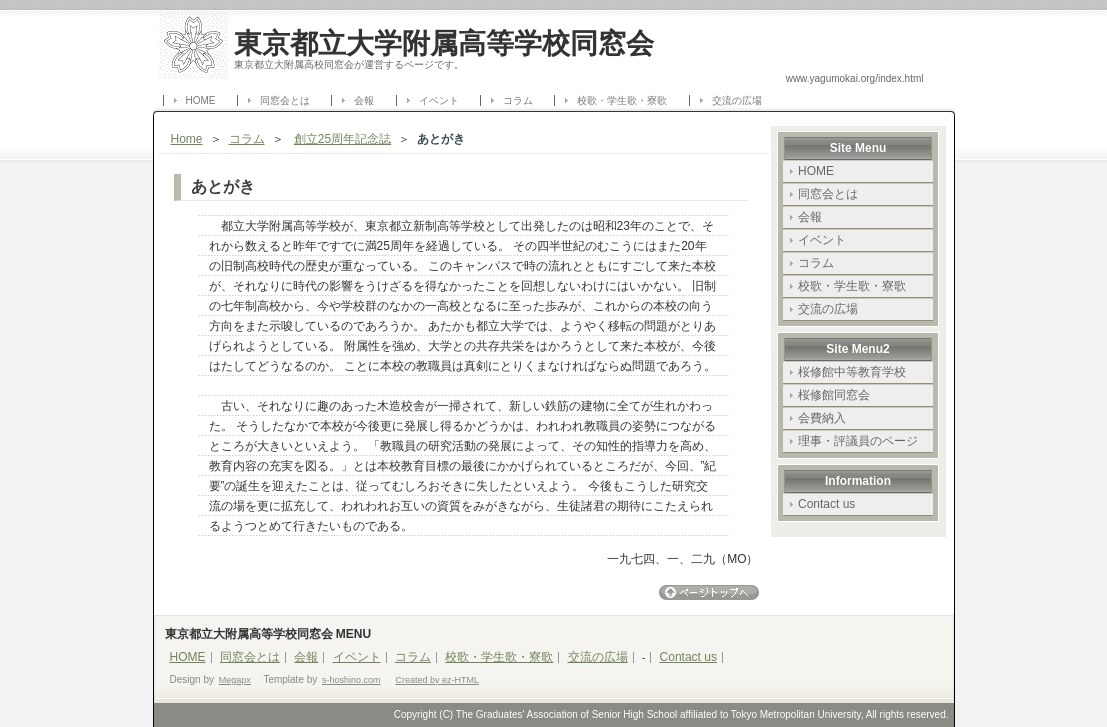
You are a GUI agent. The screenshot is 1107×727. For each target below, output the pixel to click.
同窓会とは (285, 100)
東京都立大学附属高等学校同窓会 (444, 43)
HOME (201, 100)
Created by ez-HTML (437, 680)
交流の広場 (737, 100)
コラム (518, 100)
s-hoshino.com (351, 680)
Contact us (826, 504)
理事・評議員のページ (858, 441)
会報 (364, 100)
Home (187, 139)
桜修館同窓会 (834, 395)
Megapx (235, 680)
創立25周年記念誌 (342, 139)
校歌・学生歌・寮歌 (622, 100)
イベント (439, 100)
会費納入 (822, 418)
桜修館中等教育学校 (852, 372)
